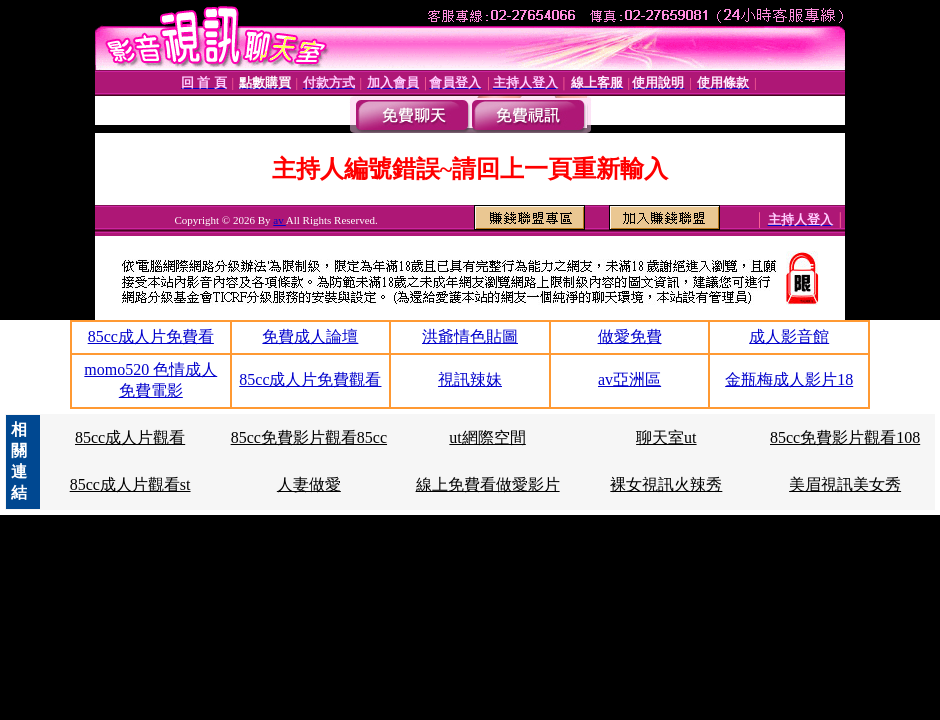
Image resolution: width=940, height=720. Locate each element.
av (279, 220)
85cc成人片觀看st (130, 484)
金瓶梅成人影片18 (789, 379)
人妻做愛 (309, 484)
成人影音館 (789, 336)
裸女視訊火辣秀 (666, 484)
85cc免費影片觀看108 (845, 437)
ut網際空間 (487, 437)
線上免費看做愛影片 (488, 484)
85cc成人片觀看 (130, 437)
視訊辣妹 (470, 379)
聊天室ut (666, 437)
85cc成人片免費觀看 (310, 379)
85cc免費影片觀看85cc (309, 437)
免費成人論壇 (310, 336)
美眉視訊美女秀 (845, 484)
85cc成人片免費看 (151, 336)
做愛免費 (630, 336)
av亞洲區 (629, 379)
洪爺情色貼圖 (470, 336)
